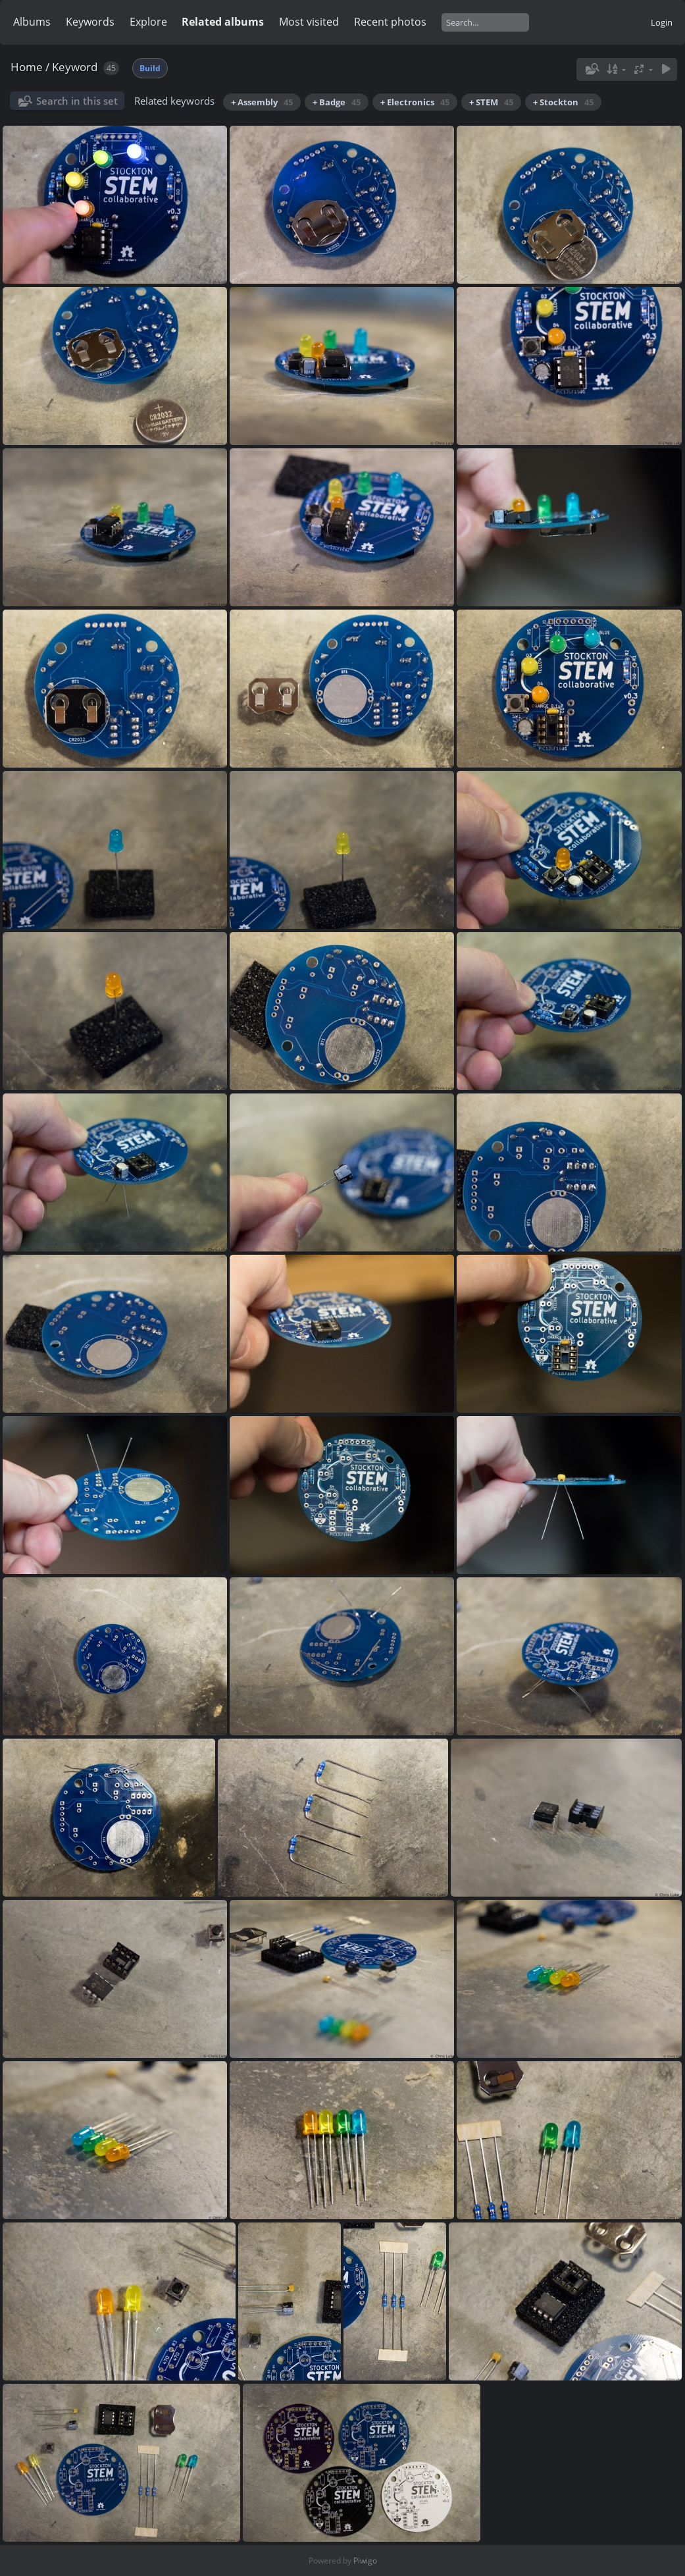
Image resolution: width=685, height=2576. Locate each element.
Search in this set (77, 100)
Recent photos (390, 21)
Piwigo (365, 2560)
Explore (148, 21)
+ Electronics (414, 102)
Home (27, 66)
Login (661, 22)
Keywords (90, 21)
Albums (32, 21)
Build (150, 68)
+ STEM (491, 102)
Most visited (309, 21)
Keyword (74, 66)
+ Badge (337, 102)
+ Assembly (262, 102)
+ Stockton (563, 102)
